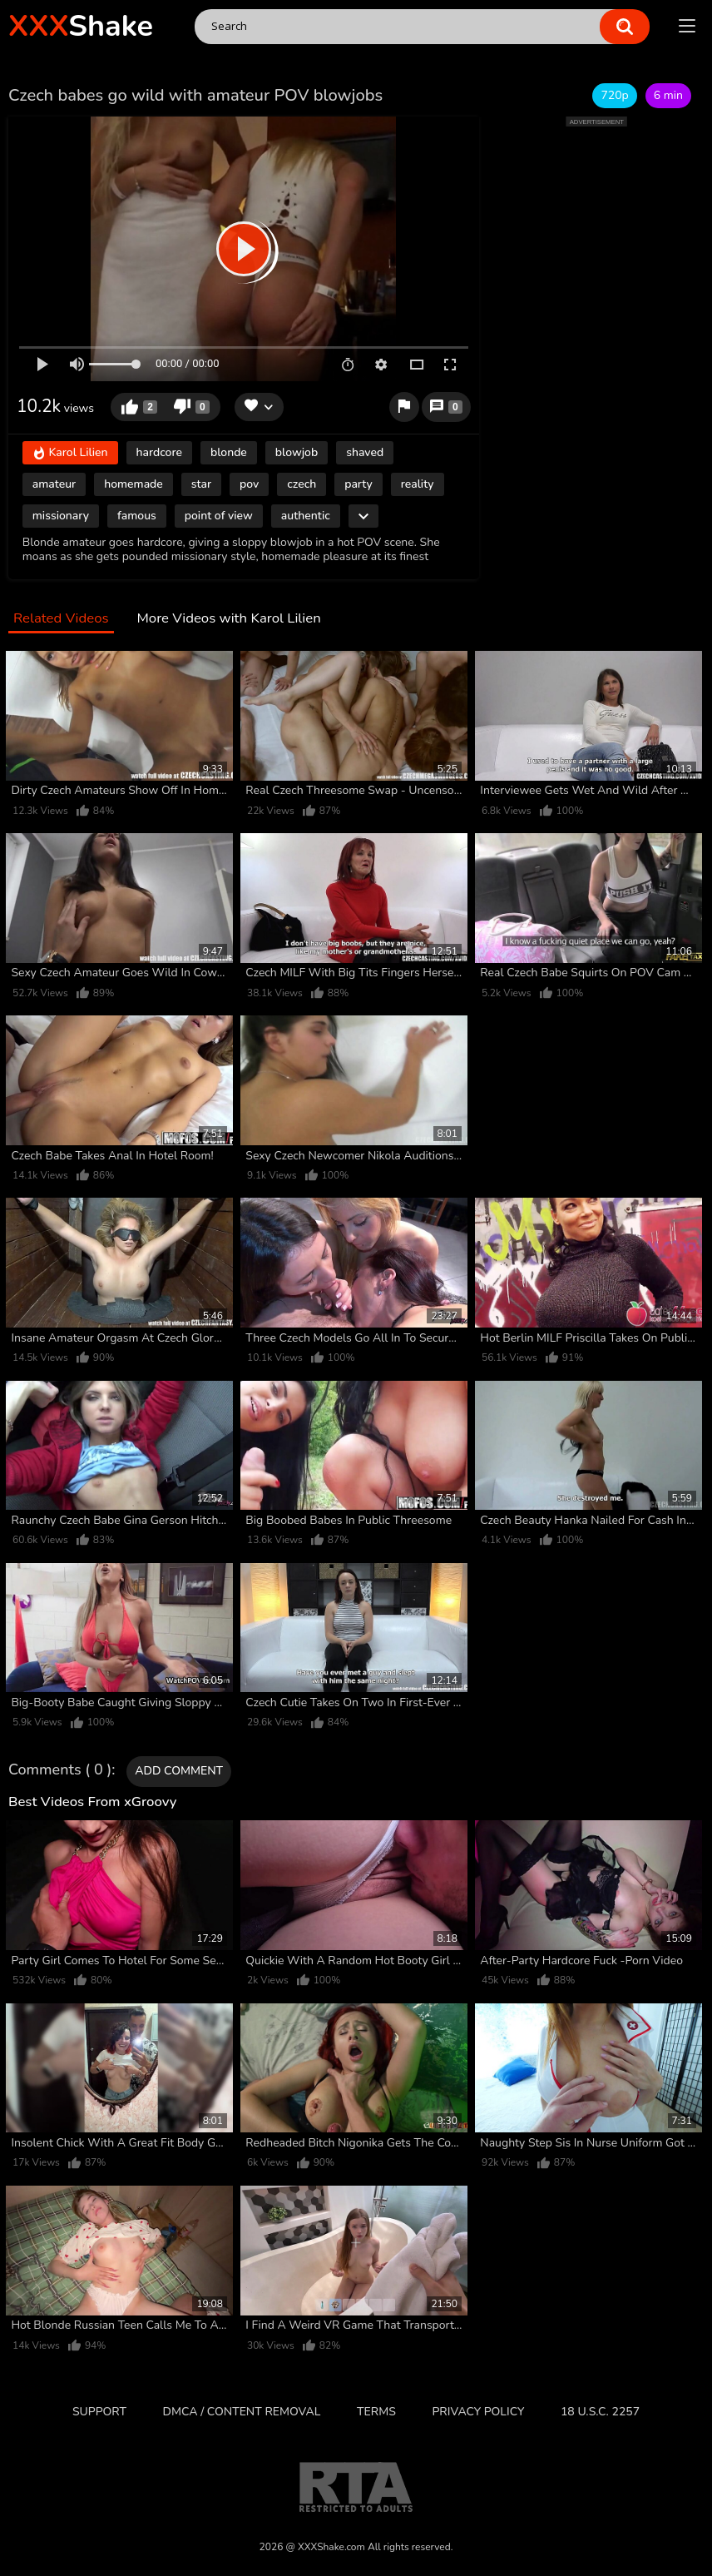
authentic (305, 516)
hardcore (159, 452)
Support (99, 2412)
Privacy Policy (478, 2412)
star (201, 484)
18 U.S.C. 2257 (600, 2412)
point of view (219, 516)
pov (249, 484)
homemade (133, 484)
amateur (54, 484)
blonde (228, 452)
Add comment (179, 1771)
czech (301, 484)
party (358, 484)
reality (417, 484)
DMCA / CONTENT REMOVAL (242, 2412)
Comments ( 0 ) (59, 1770)
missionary (60, 516)
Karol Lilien (70, 454)
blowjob (296, 452)
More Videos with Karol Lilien (228, 619)
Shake (80, 26)
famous (136, 516)
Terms (376, 2412)
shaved (364, 452)
